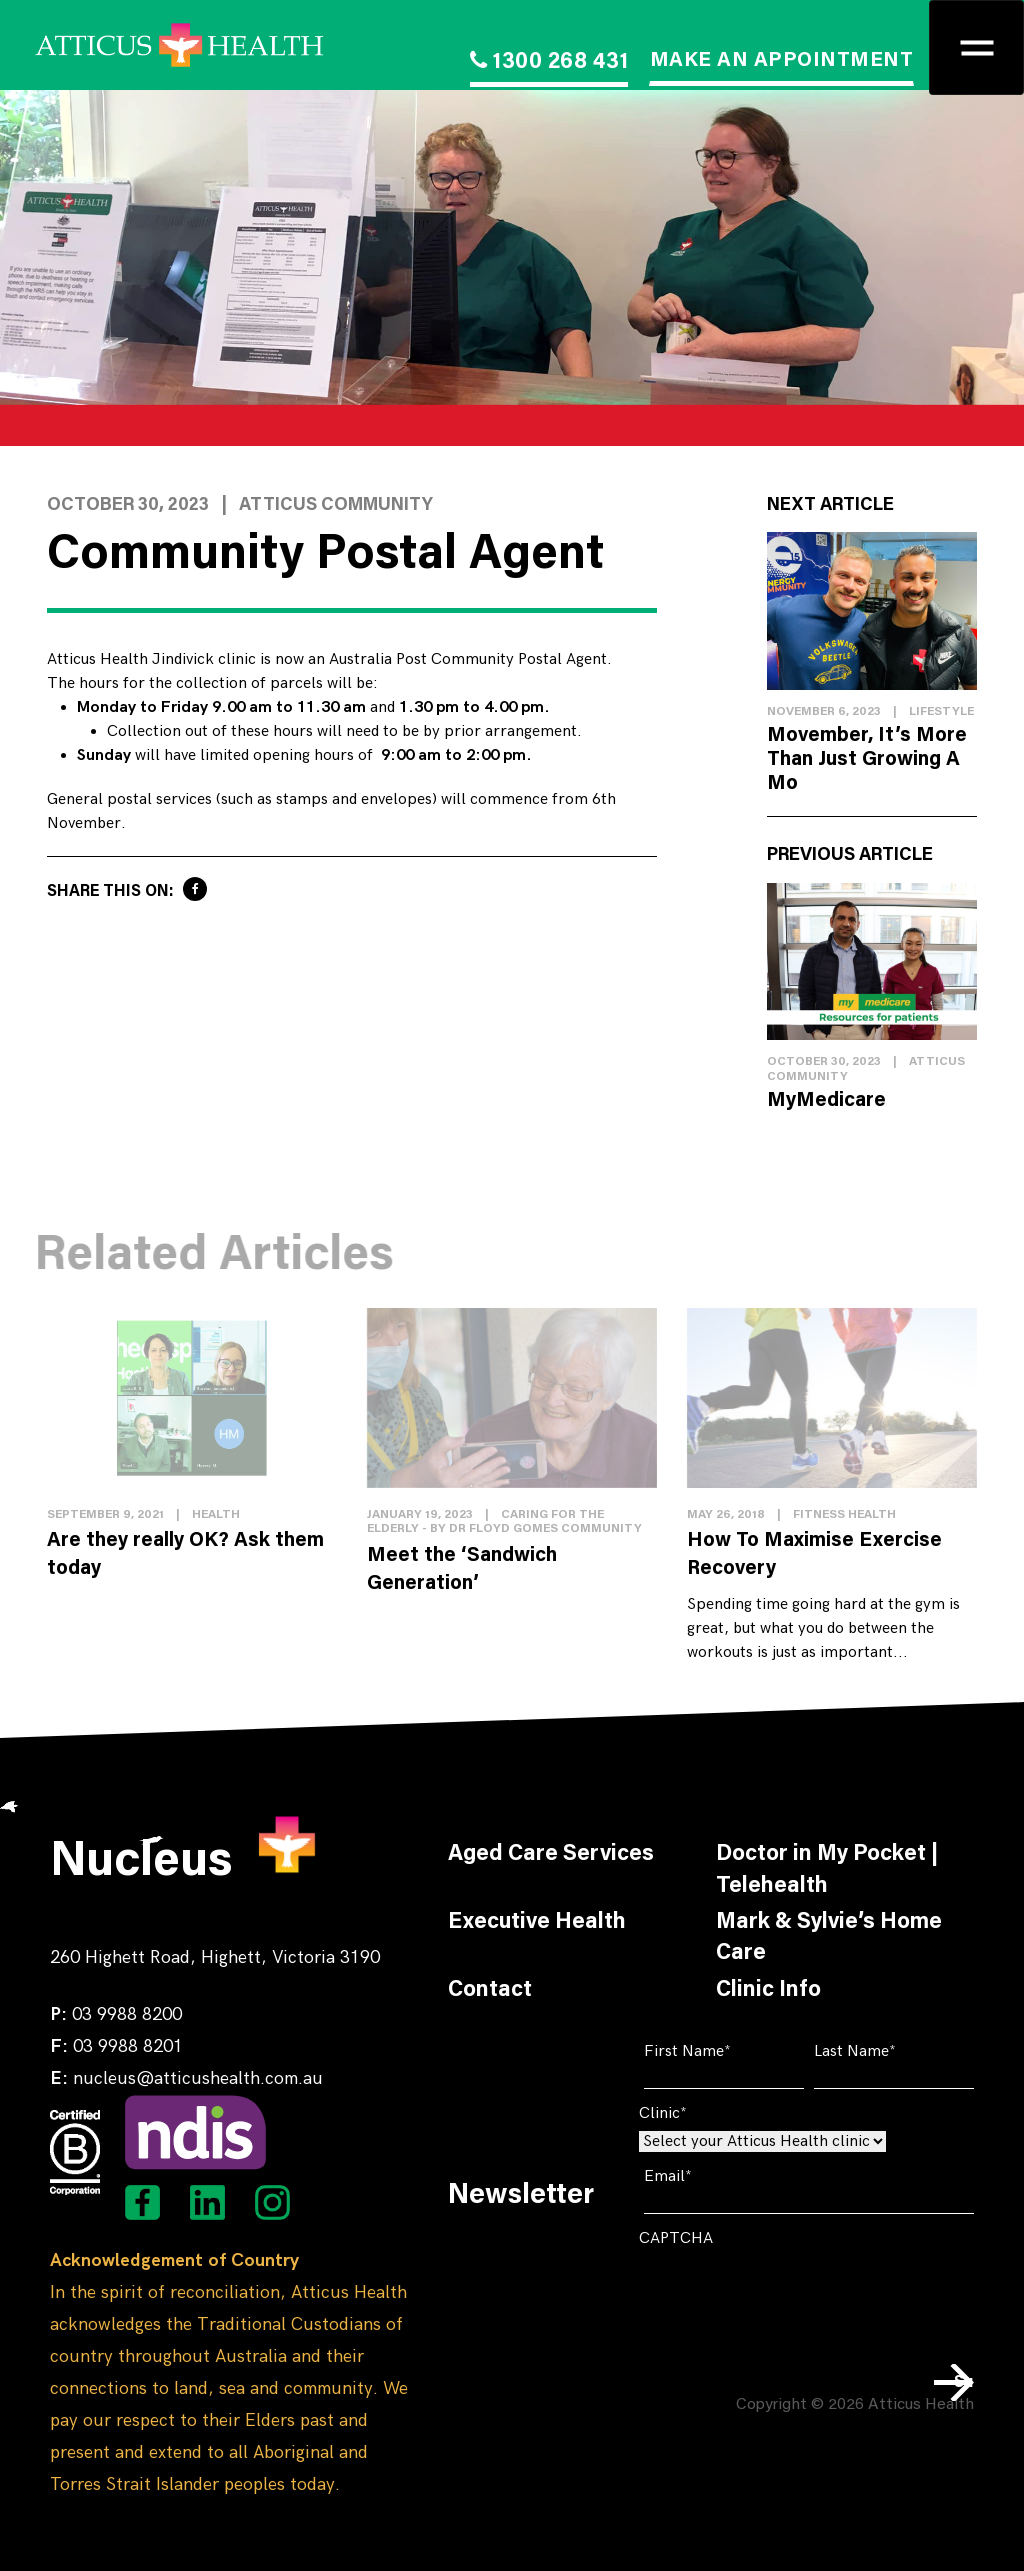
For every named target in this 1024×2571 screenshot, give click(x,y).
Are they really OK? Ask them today (185, 1555)
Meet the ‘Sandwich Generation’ (462, 1570)
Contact (490, 1991)
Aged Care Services (551, 1855)
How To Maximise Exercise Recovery (814, 1555)
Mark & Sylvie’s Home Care (829, 1938)
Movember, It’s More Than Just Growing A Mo (867, 760)
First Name (718, 2051)
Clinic (693, 2113)
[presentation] (791, 2295)
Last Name (885, 2051)
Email (698, 2176)
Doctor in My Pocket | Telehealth (827, 1870)
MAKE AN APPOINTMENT (782, 61)
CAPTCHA (676, 2238)
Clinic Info (768, 1991)
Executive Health (537, 1923)
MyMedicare (826, 1101)
